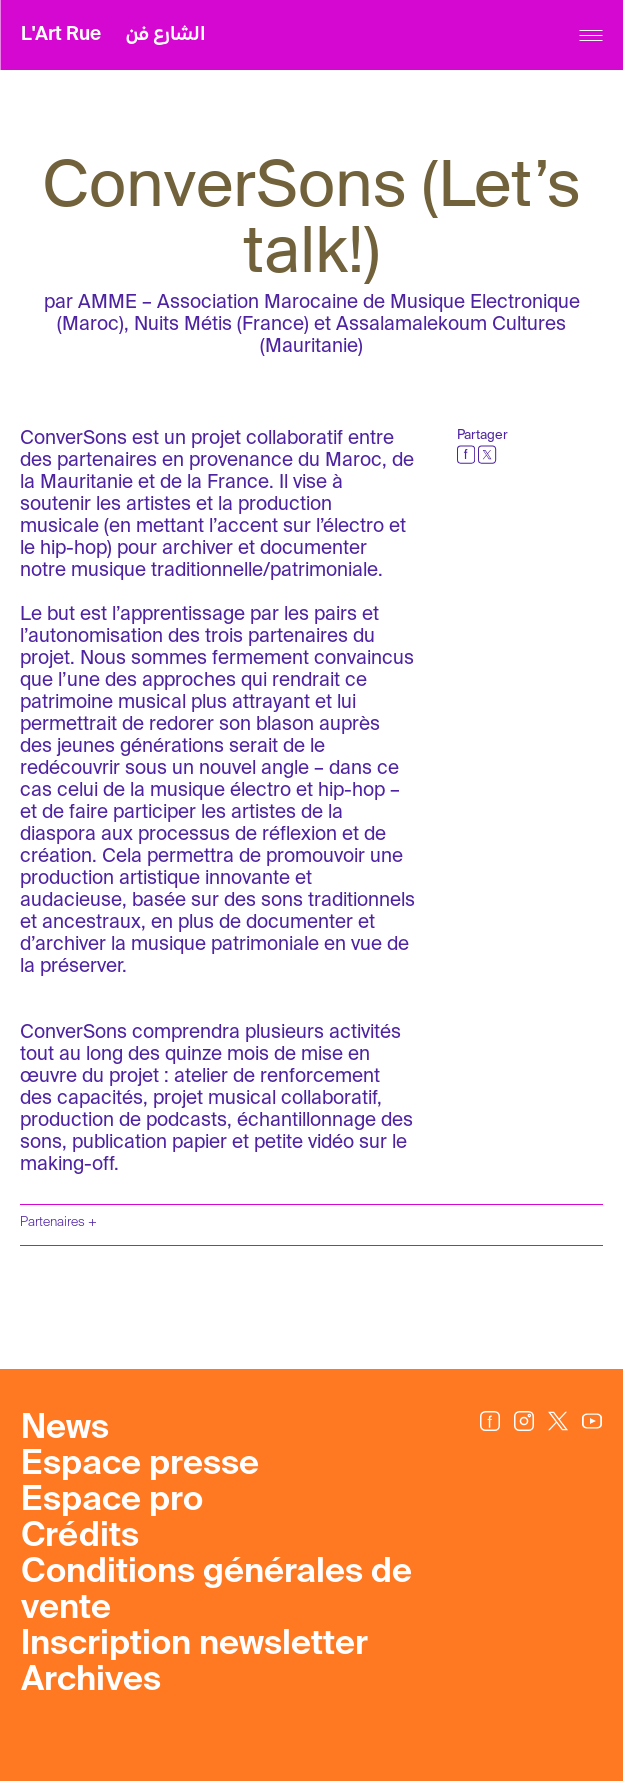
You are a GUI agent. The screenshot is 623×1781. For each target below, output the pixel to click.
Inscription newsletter (194, 1645)
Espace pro (112, 1501)
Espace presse (140, 1465)
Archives (91, 1681)
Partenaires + (58, 1222)
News (65, 1429)
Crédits (80, 1537)
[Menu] (590, 35)
